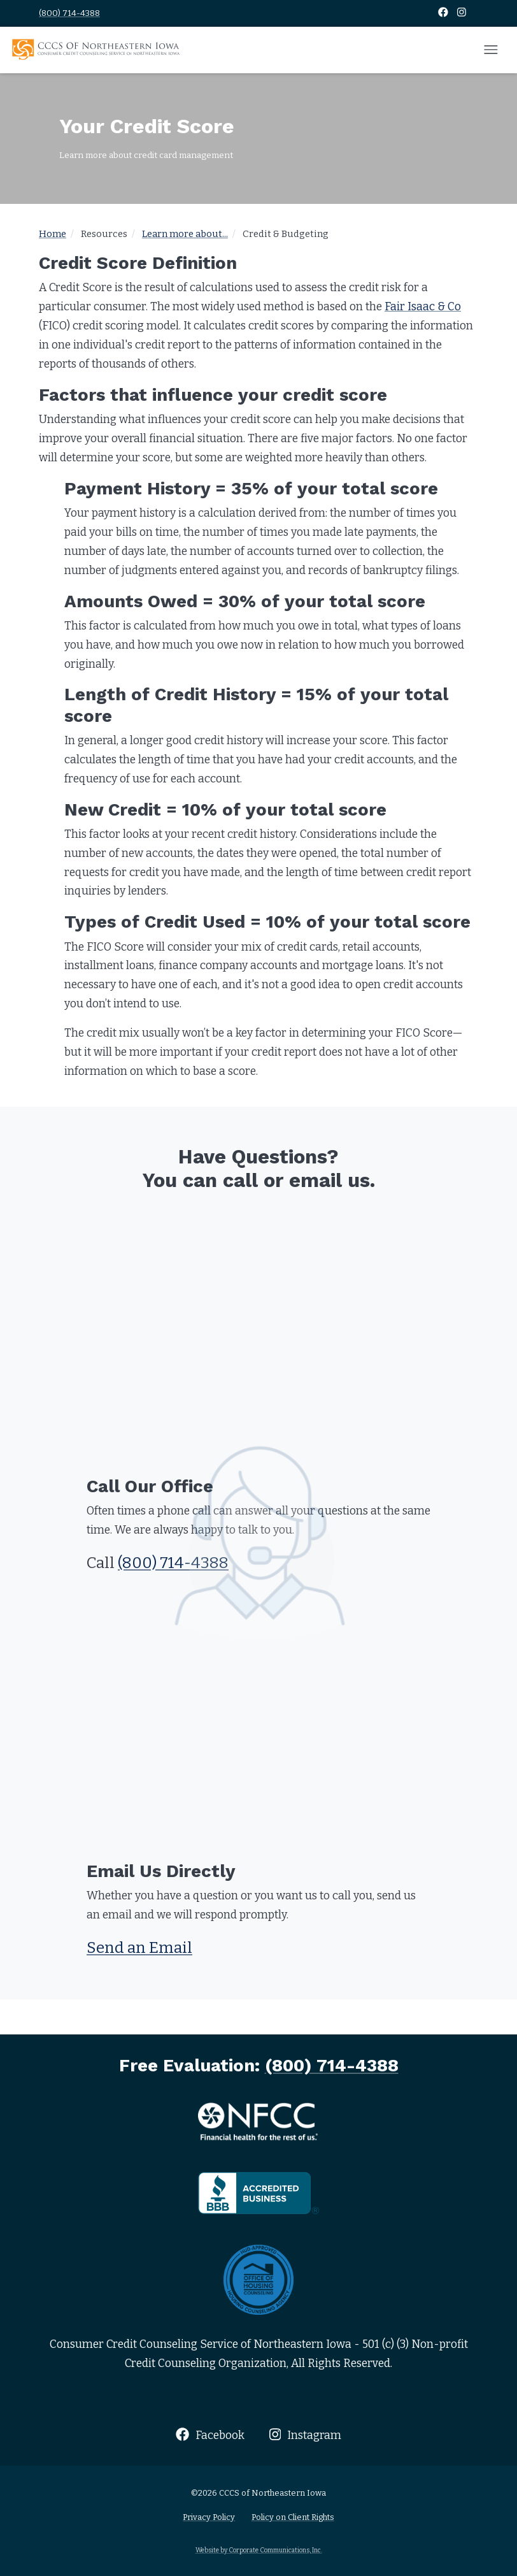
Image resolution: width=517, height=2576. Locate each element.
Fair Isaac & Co (423, 306)
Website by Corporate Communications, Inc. (258, 2550)
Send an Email (139, 1947)
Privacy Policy (209, 2517)
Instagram (305, 2435)
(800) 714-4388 (69, 13)
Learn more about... (185, 234)
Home (52, 234)
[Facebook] (444, 13)
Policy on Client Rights (292, 2517)
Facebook (210, 2435)
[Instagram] (461, 13)
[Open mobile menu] (491, 50)
